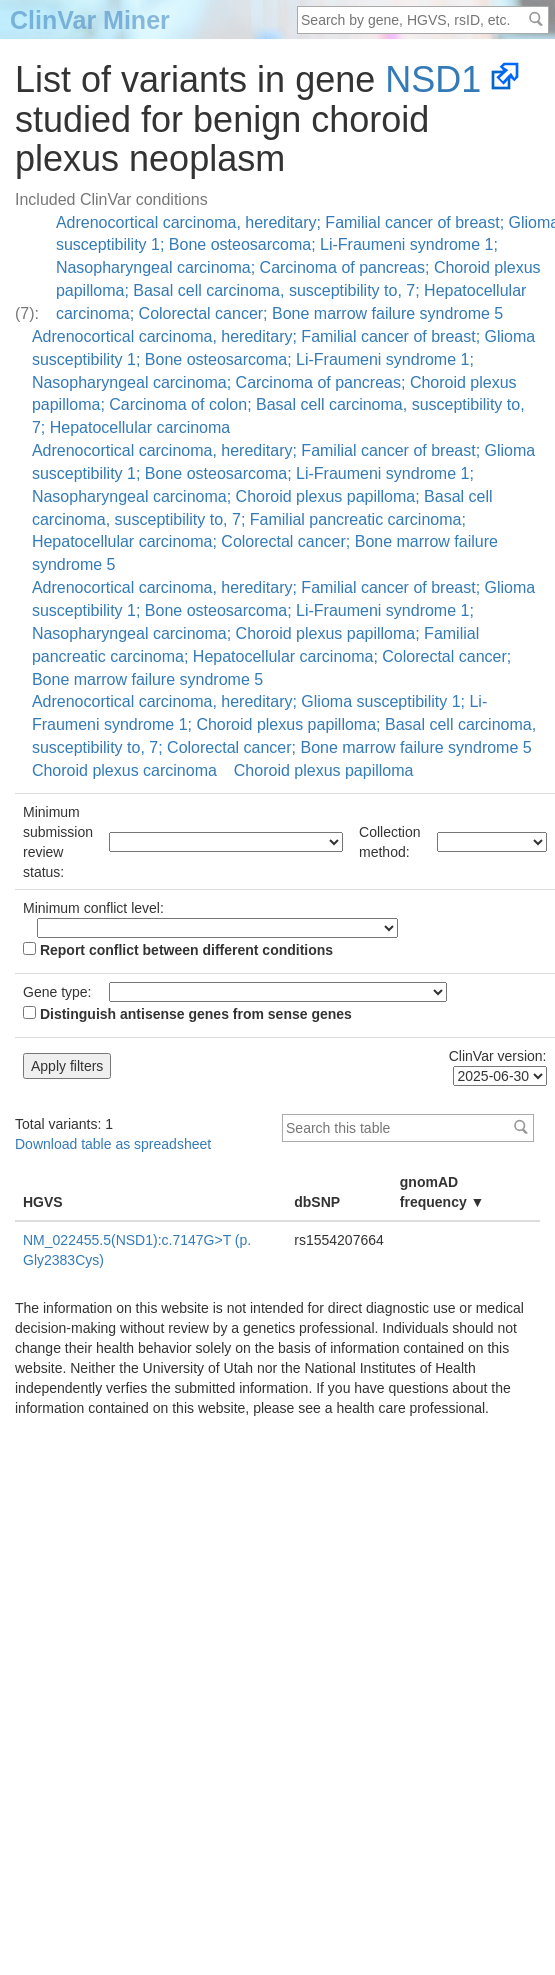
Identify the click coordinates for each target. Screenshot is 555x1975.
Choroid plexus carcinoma (124, 770)
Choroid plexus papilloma (324, 770)
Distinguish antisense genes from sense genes (187, 1014)
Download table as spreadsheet (113, 1144)
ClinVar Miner (90, 20)
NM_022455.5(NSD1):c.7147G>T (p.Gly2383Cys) (137, 1250)
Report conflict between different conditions (178, 950)
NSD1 (433, 79)
